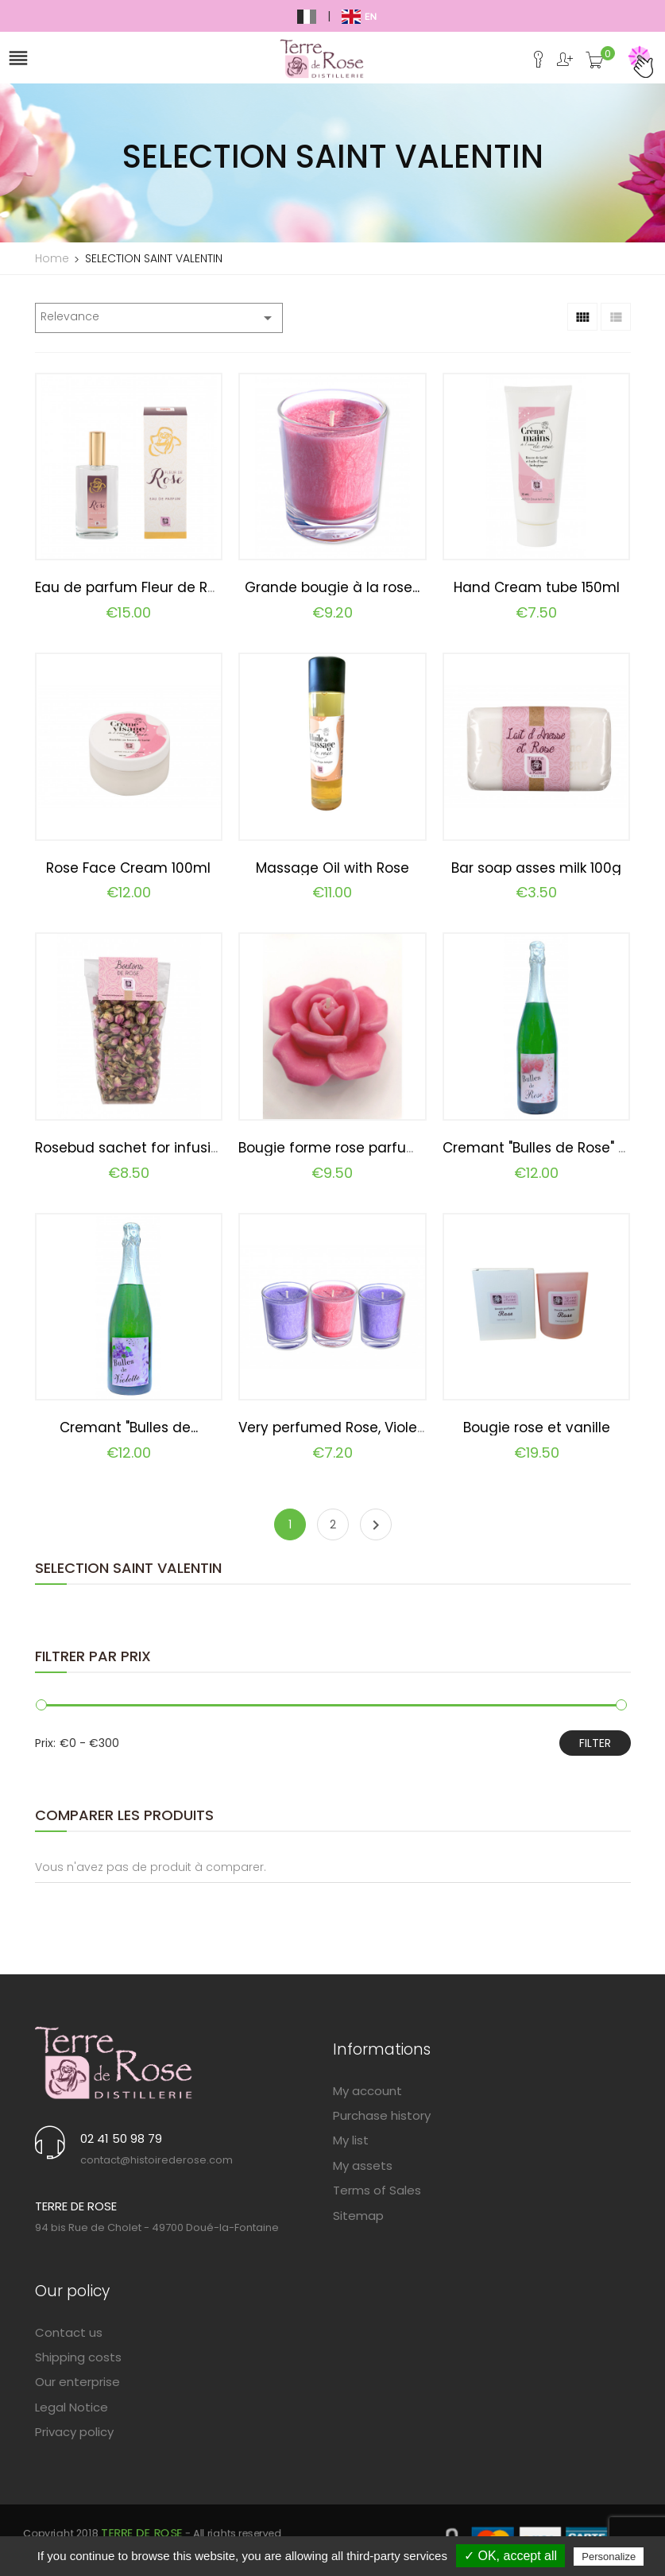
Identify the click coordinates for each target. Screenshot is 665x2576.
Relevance (159, 317)
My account (367, 2090)
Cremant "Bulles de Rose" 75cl (544, 1147)
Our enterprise (77, 2381)
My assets (362, 2165)
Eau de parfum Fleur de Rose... (137, 587)
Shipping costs (78, 2357)
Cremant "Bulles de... (129, 1427)
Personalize (609, 2556)
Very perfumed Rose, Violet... (334, 1427)
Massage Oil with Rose (332, 867)
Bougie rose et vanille (536, 1427)
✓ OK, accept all (510, 2555)
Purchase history (382, 2115)
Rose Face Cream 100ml (128, 867)
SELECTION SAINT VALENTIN (128, 1568)
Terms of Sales (377, 2190)
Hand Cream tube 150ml (537, 587)
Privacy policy (74, 2431)
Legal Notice (71, 2407)
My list (351, 2140)
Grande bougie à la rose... (332, 587)
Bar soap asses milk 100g (536, 867)
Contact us (68, 2332)
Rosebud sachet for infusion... (135, 1147)
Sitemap (358, 2215)
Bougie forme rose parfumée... (341, 1147)
